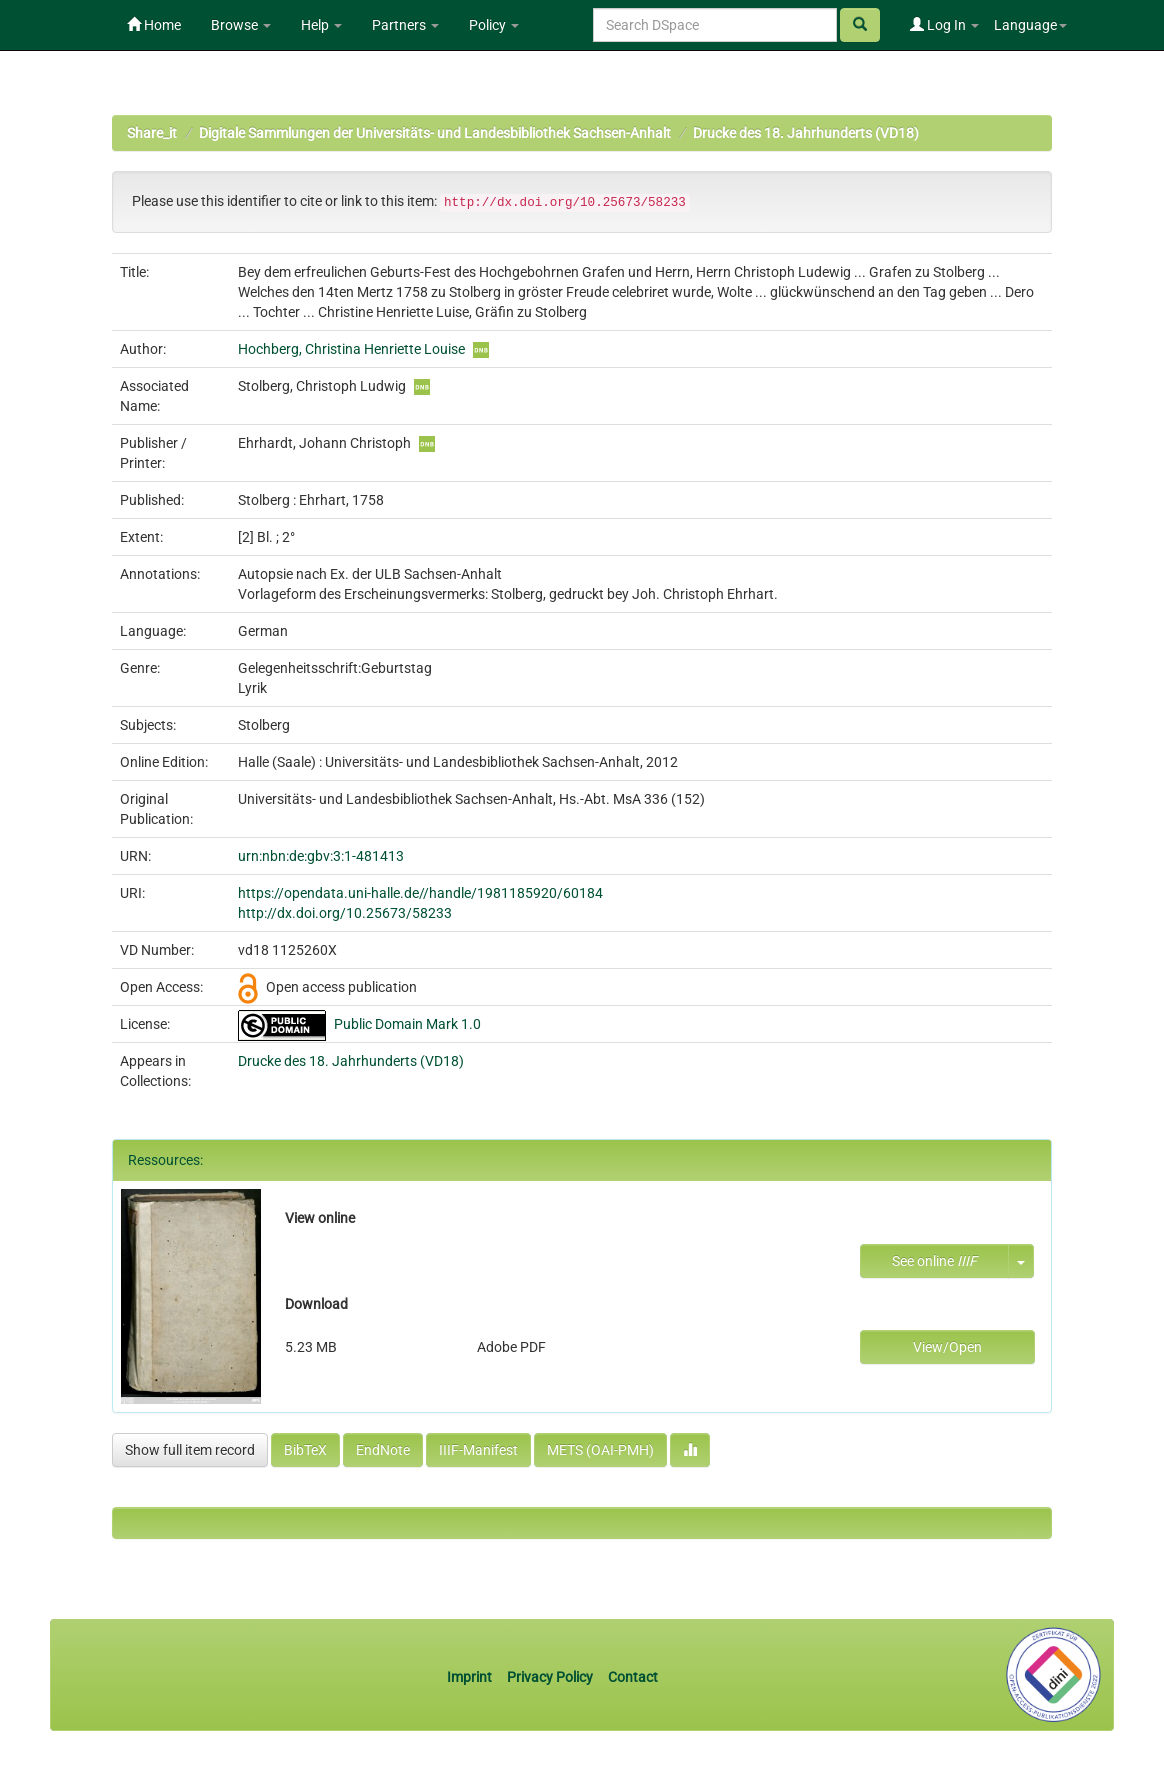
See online (934, 1261)
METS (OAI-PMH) (600, 1450)
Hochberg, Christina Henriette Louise (351, 349)
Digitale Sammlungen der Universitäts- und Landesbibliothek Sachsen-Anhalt (435, 133)
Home (154, 25)
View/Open (947, 1347)
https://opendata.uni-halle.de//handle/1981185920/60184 (420, 893)
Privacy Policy (550, 1677)
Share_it (152, 133)
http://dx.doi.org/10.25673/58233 (345, 913)
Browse (241, 25)
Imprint (471, 1677)
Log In (944, 25)
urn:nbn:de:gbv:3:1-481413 (321, 856)
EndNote (383, 1450)
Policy (494, 25)
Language (1030, 25)
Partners (405, 25)
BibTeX (305, 1450)
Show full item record (190, 1450)
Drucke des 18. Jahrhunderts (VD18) (806, 133)
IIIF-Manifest (478, 1450)
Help (321, 25)
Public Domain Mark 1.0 (407, 1024)
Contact (633, 1677)
